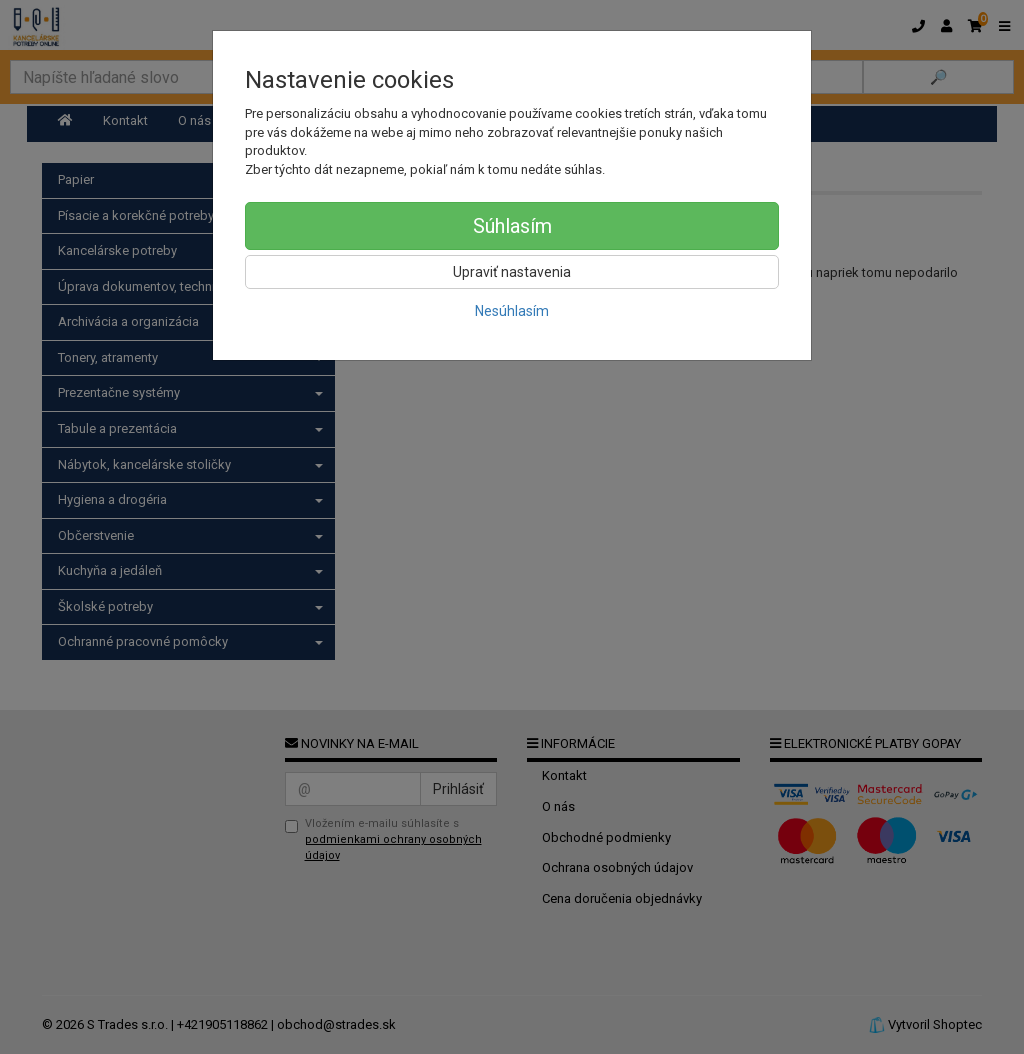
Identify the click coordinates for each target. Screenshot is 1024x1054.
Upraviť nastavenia (512, 272)
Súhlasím (512, 226)
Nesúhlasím (512, 311)
